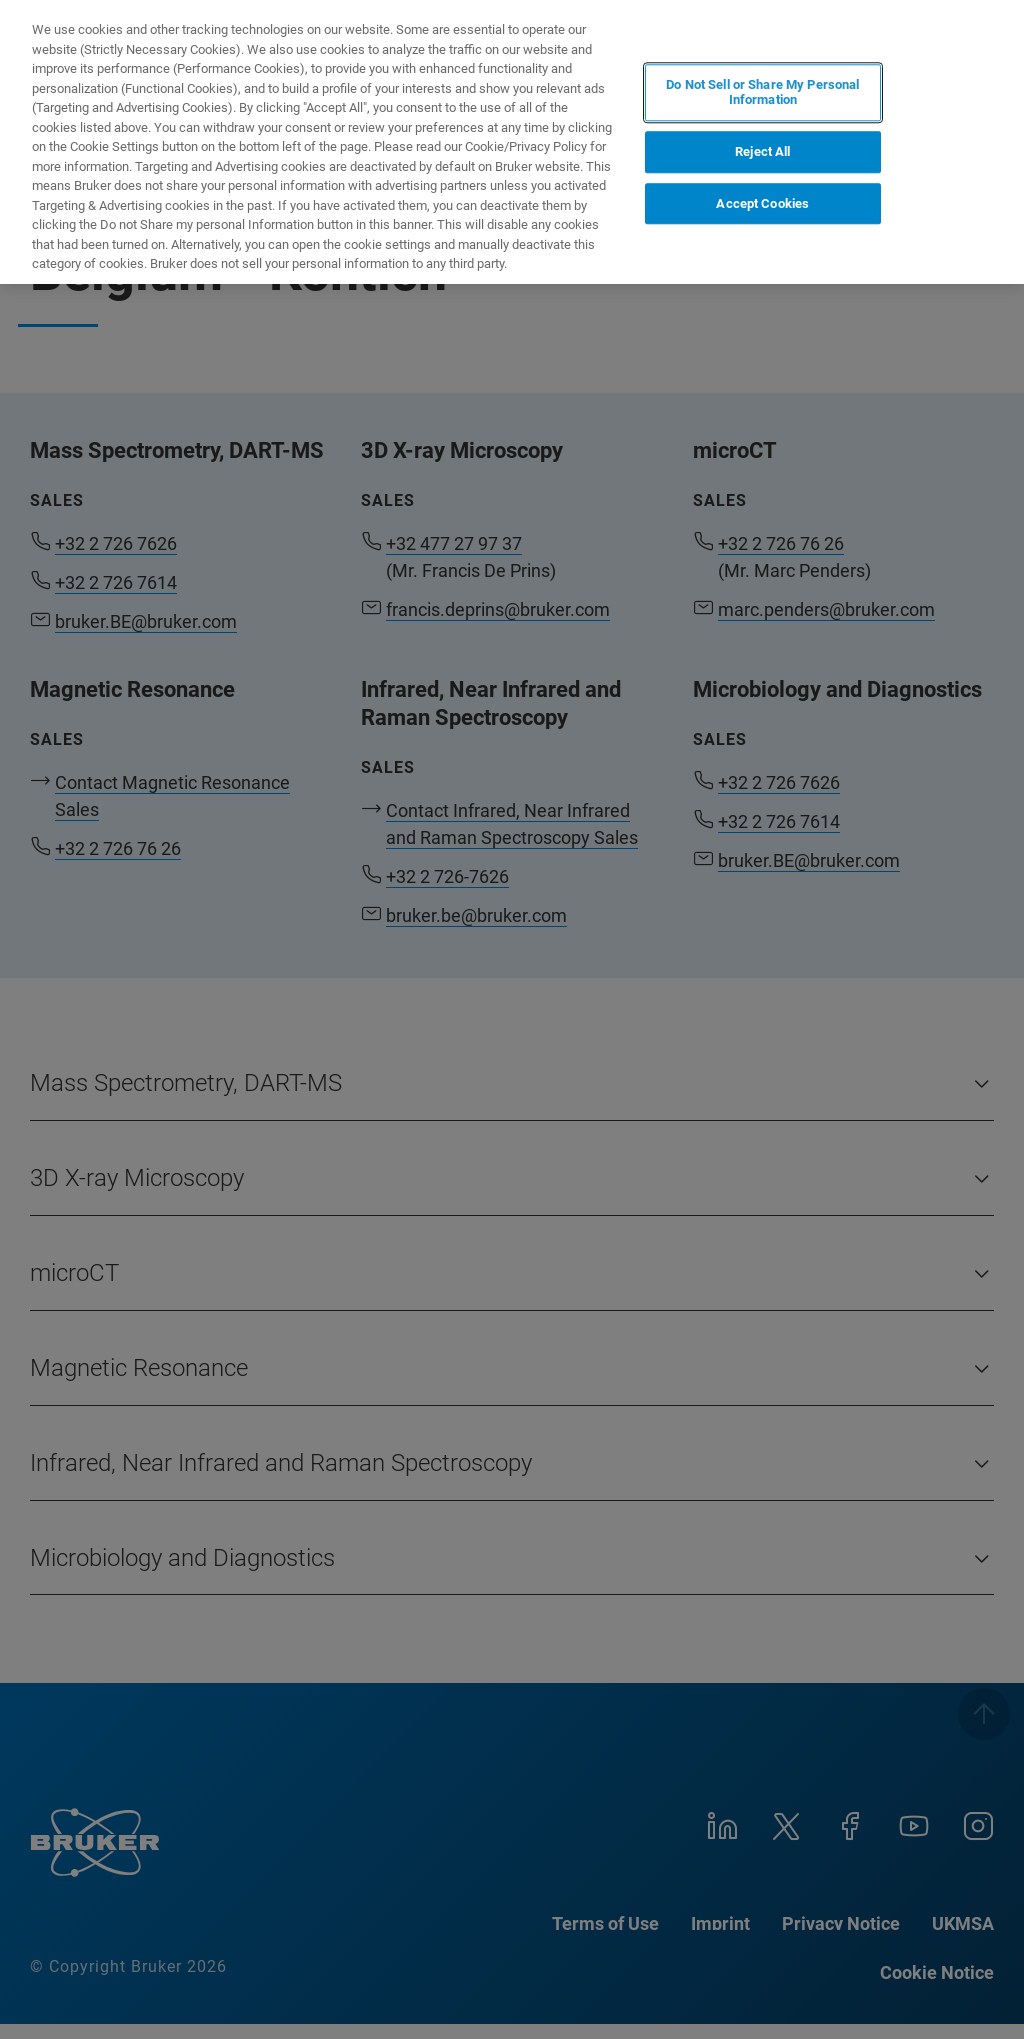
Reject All (762, 151)
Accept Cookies (762, 203)
